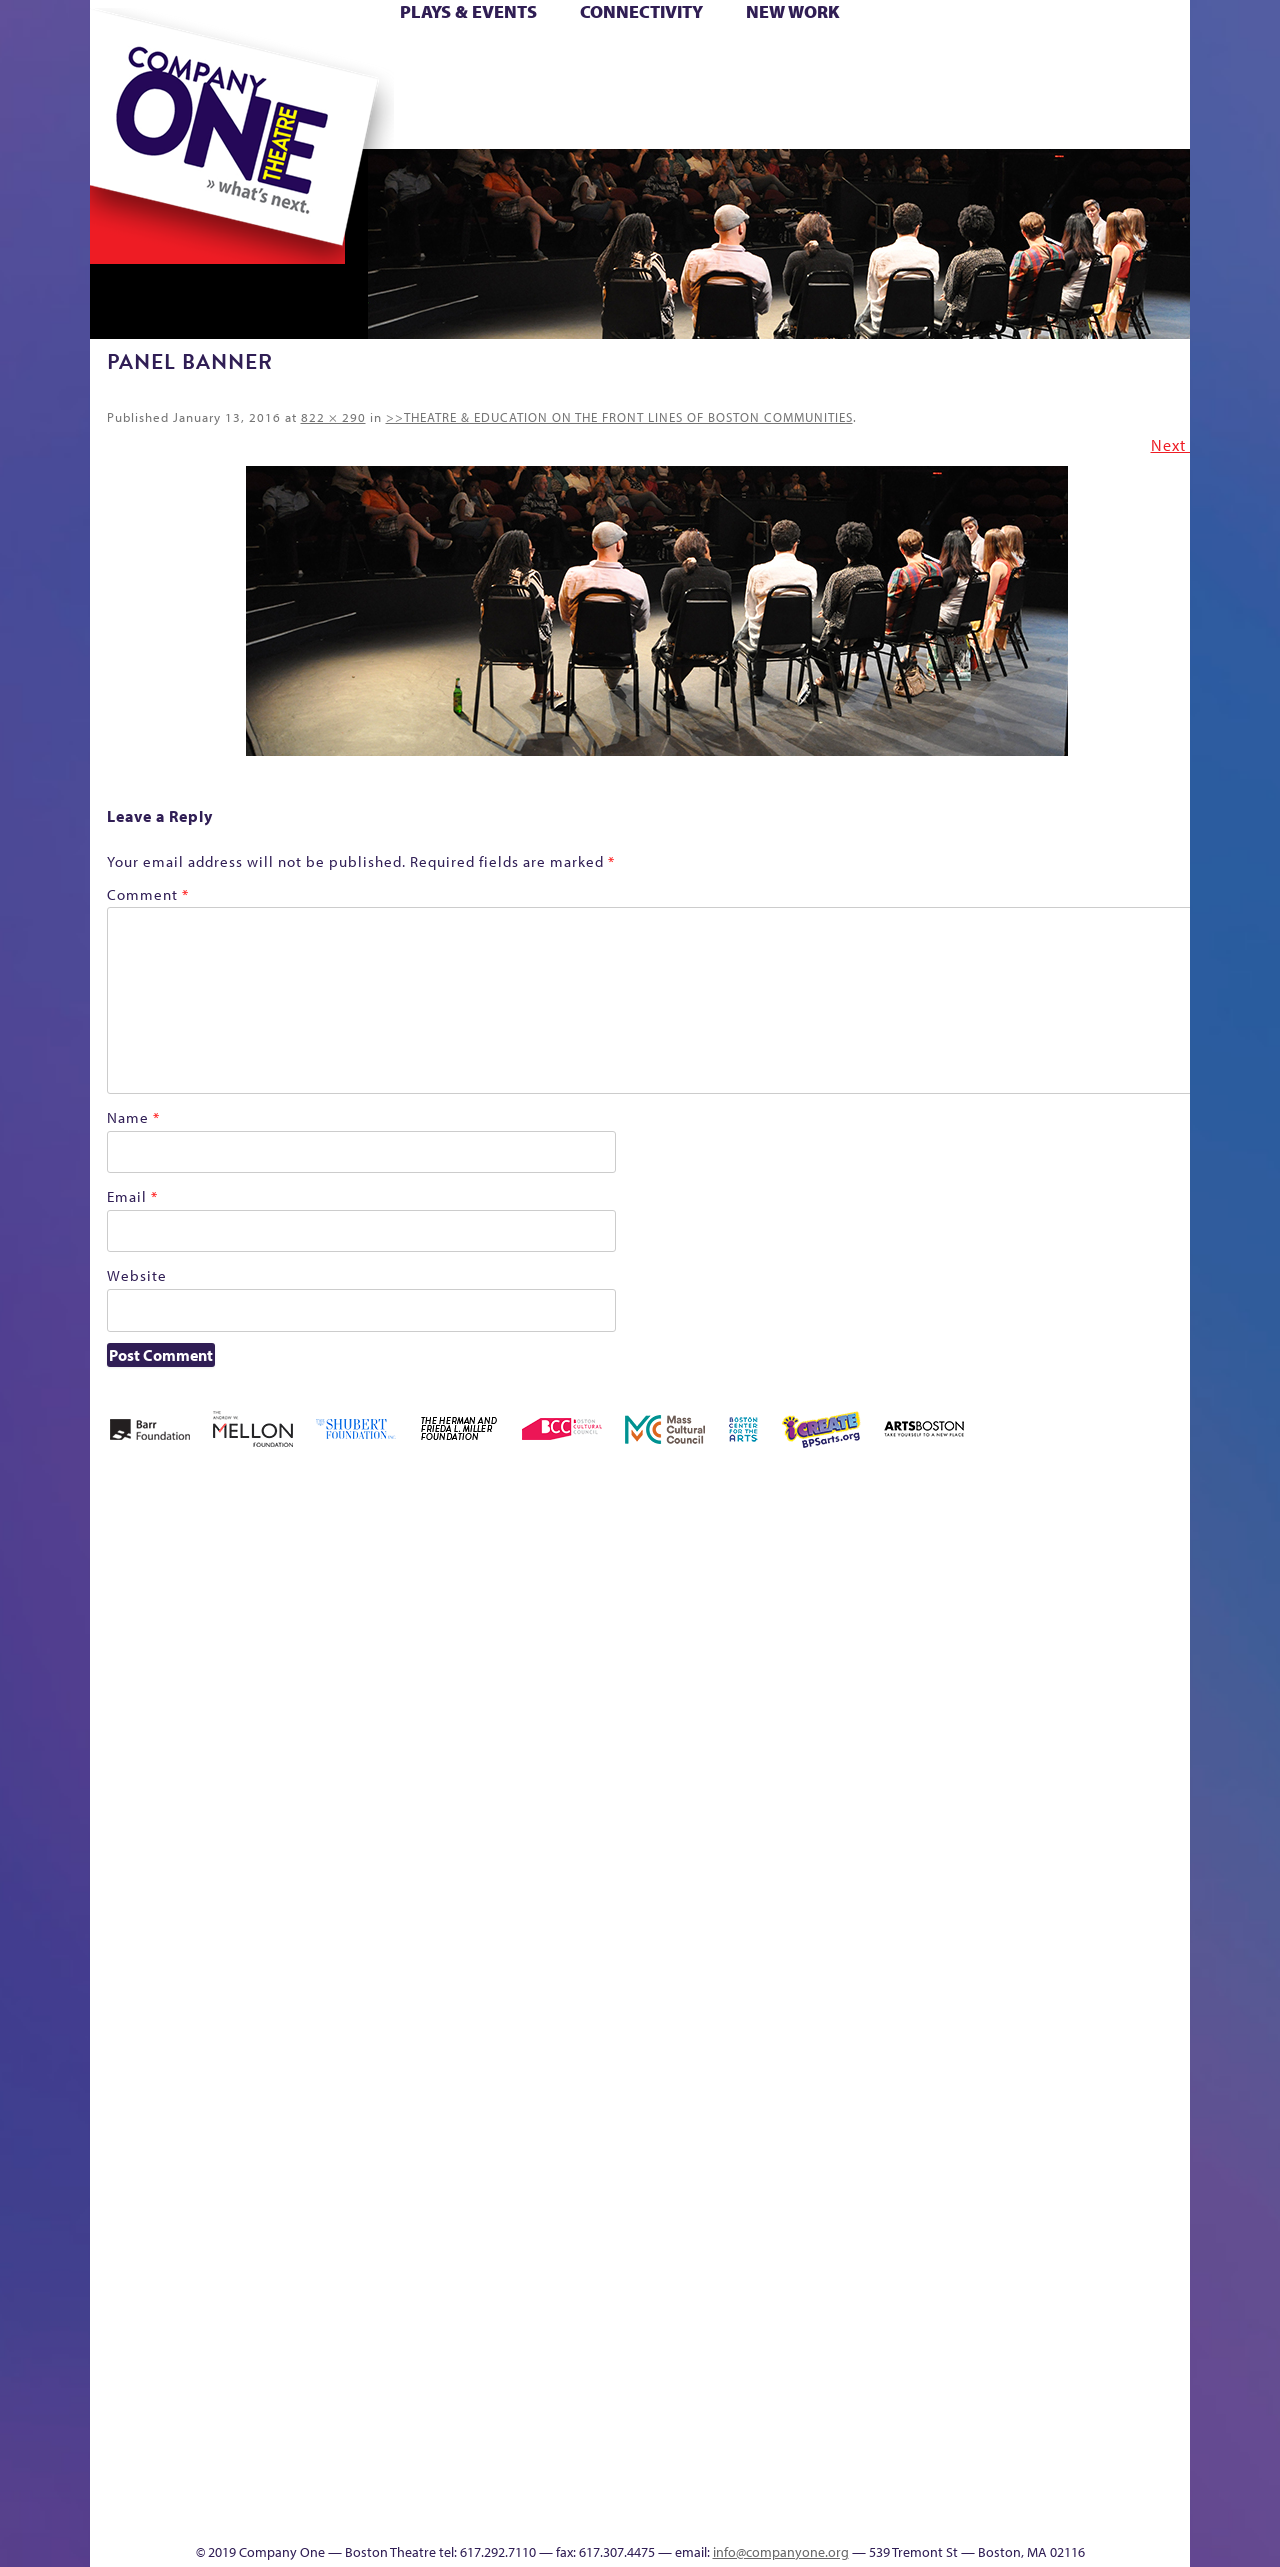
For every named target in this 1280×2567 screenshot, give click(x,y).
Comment (148, 894)
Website (137, 1275)
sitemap (553, 118)
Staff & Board (1037, 1942)
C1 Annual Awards (1040, 2482)
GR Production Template (1048, 1612)
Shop (1001, 88)
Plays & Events (468, 11)
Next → (1179, 445)
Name (133, 1117)
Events (828, 2512)
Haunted (1125, 1642)
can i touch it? (781, 1612)
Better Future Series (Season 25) (493, 1582)
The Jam (342, 118)
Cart (830, 58)
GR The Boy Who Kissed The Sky (1077, 1552)
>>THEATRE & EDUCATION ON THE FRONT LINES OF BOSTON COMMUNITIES (619, 417)
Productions (717, 2512)
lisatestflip (336, 1972)
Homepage (125, 1972)
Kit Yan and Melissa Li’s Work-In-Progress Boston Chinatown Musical (252, 1822)
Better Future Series (406, 1612)
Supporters (1008, 2512)
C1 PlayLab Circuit (832, 2062)
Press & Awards (1134, 118)
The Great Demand (203, 2482)
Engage (845, 118)
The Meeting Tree (370, 2482)
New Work (793, 11)
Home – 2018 (1159, 1612)
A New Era (235, 1612)
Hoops (168, 88)
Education (1004, 1642)
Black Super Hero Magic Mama (615, 1582)
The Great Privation (248, 2482)
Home (123, 58)
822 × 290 (333, 417)
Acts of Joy (319, 1612)
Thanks (929, 118)
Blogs (825, 2332)
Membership (381, 1972)
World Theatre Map (831, 2272)
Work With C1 (446, 2482)
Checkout (875, 1642)
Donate (968, 58)
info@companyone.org (781, 2552)
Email (132, 1196)
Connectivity (641, 11)
